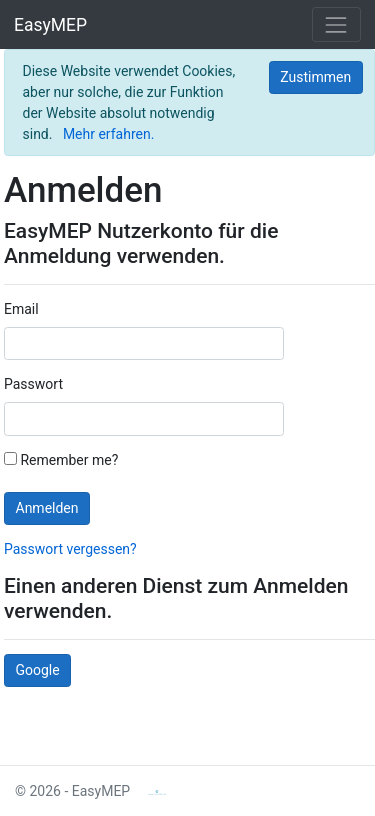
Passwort (33, 384)
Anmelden (47, 508)
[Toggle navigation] (336, 24)
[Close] (316, 78)
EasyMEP (50, 25)
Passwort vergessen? (70, 549)
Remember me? (61, 460)
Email (21, 309)
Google (38, 670)
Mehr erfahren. (109, 134)
